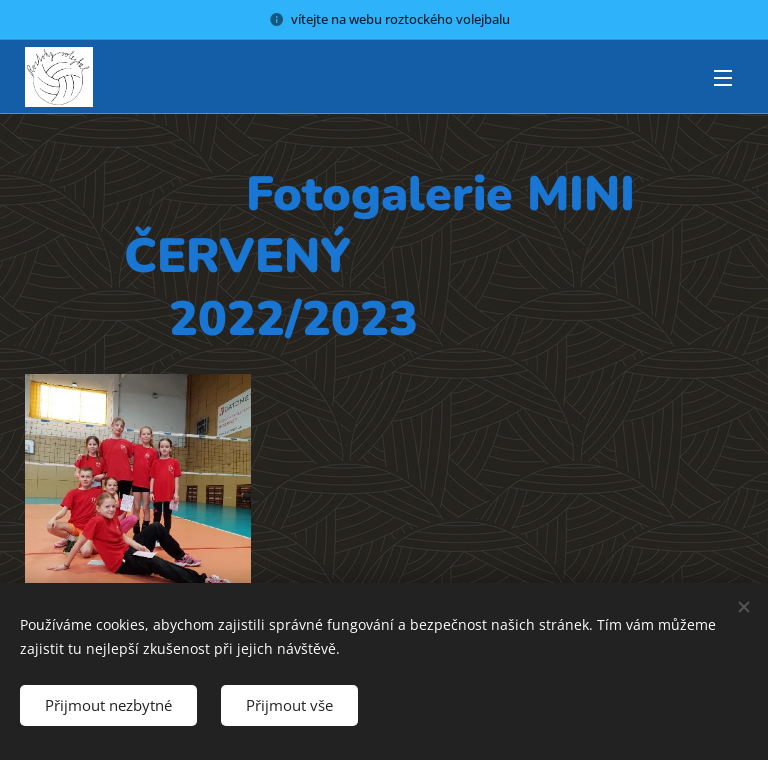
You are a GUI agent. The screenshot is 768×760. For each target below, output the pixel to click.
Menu (723, 78)
